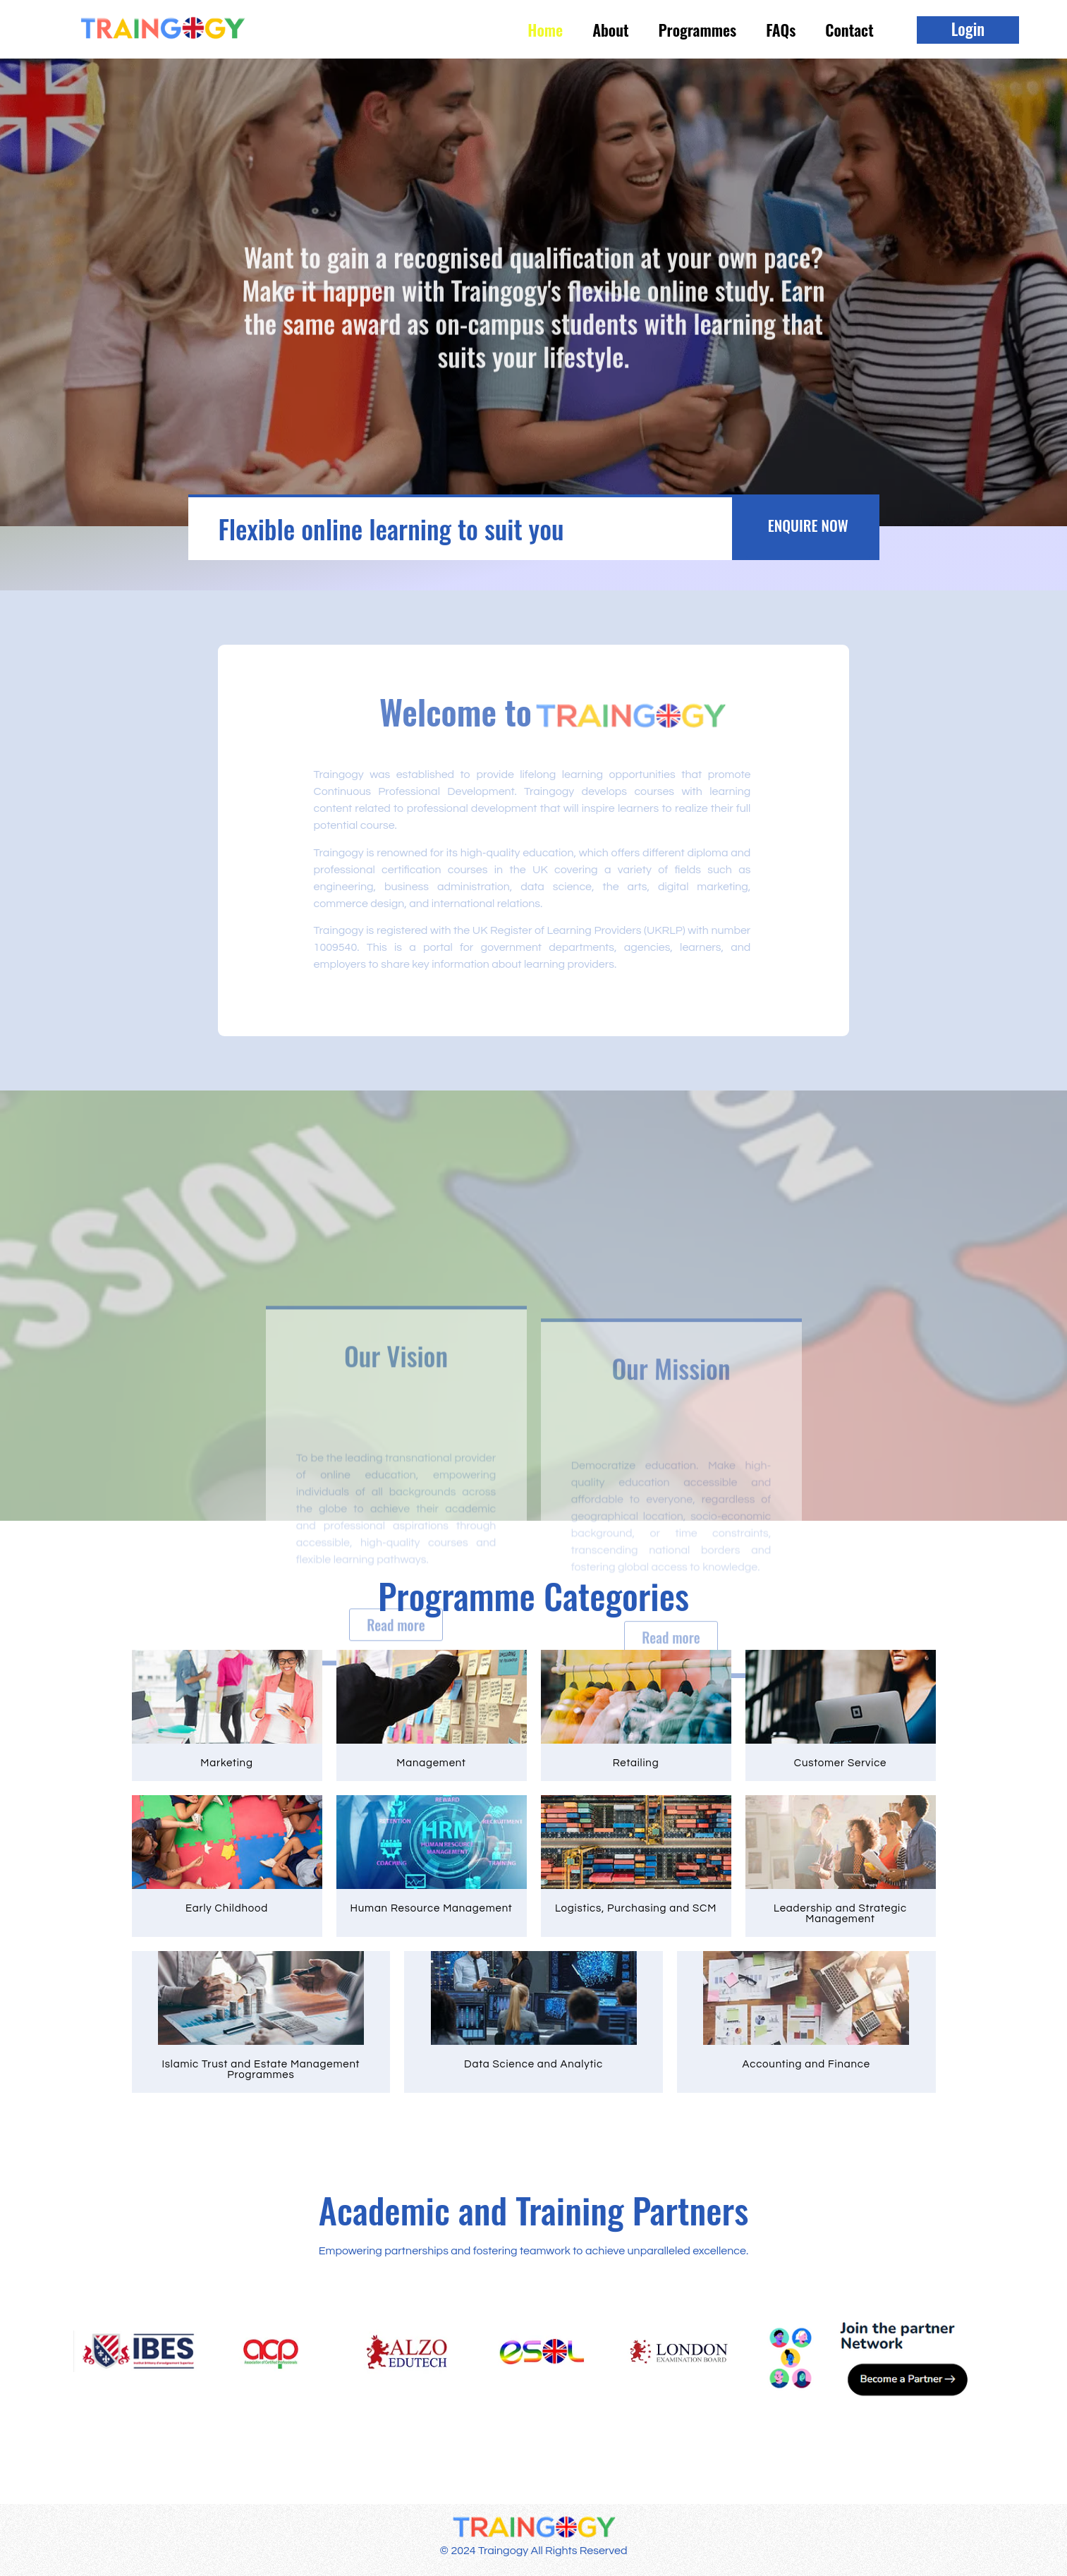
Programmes (698, 29)
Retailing (636, 1763)
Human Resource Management (431, 1908)
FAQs (780, 29)
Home (545, 29)
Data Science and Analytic (533, 2064)
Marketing (226, 1763)
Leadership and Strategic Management (840, 1913)
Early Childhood (226, 1908)
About (610, 29)
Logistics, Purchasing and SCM (636, 1908)
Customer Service (840, 1763)
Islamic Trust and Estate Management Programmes (260, 2069)
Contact (849, 29)
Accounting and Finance (806, 2064)
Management (430, 1763)
